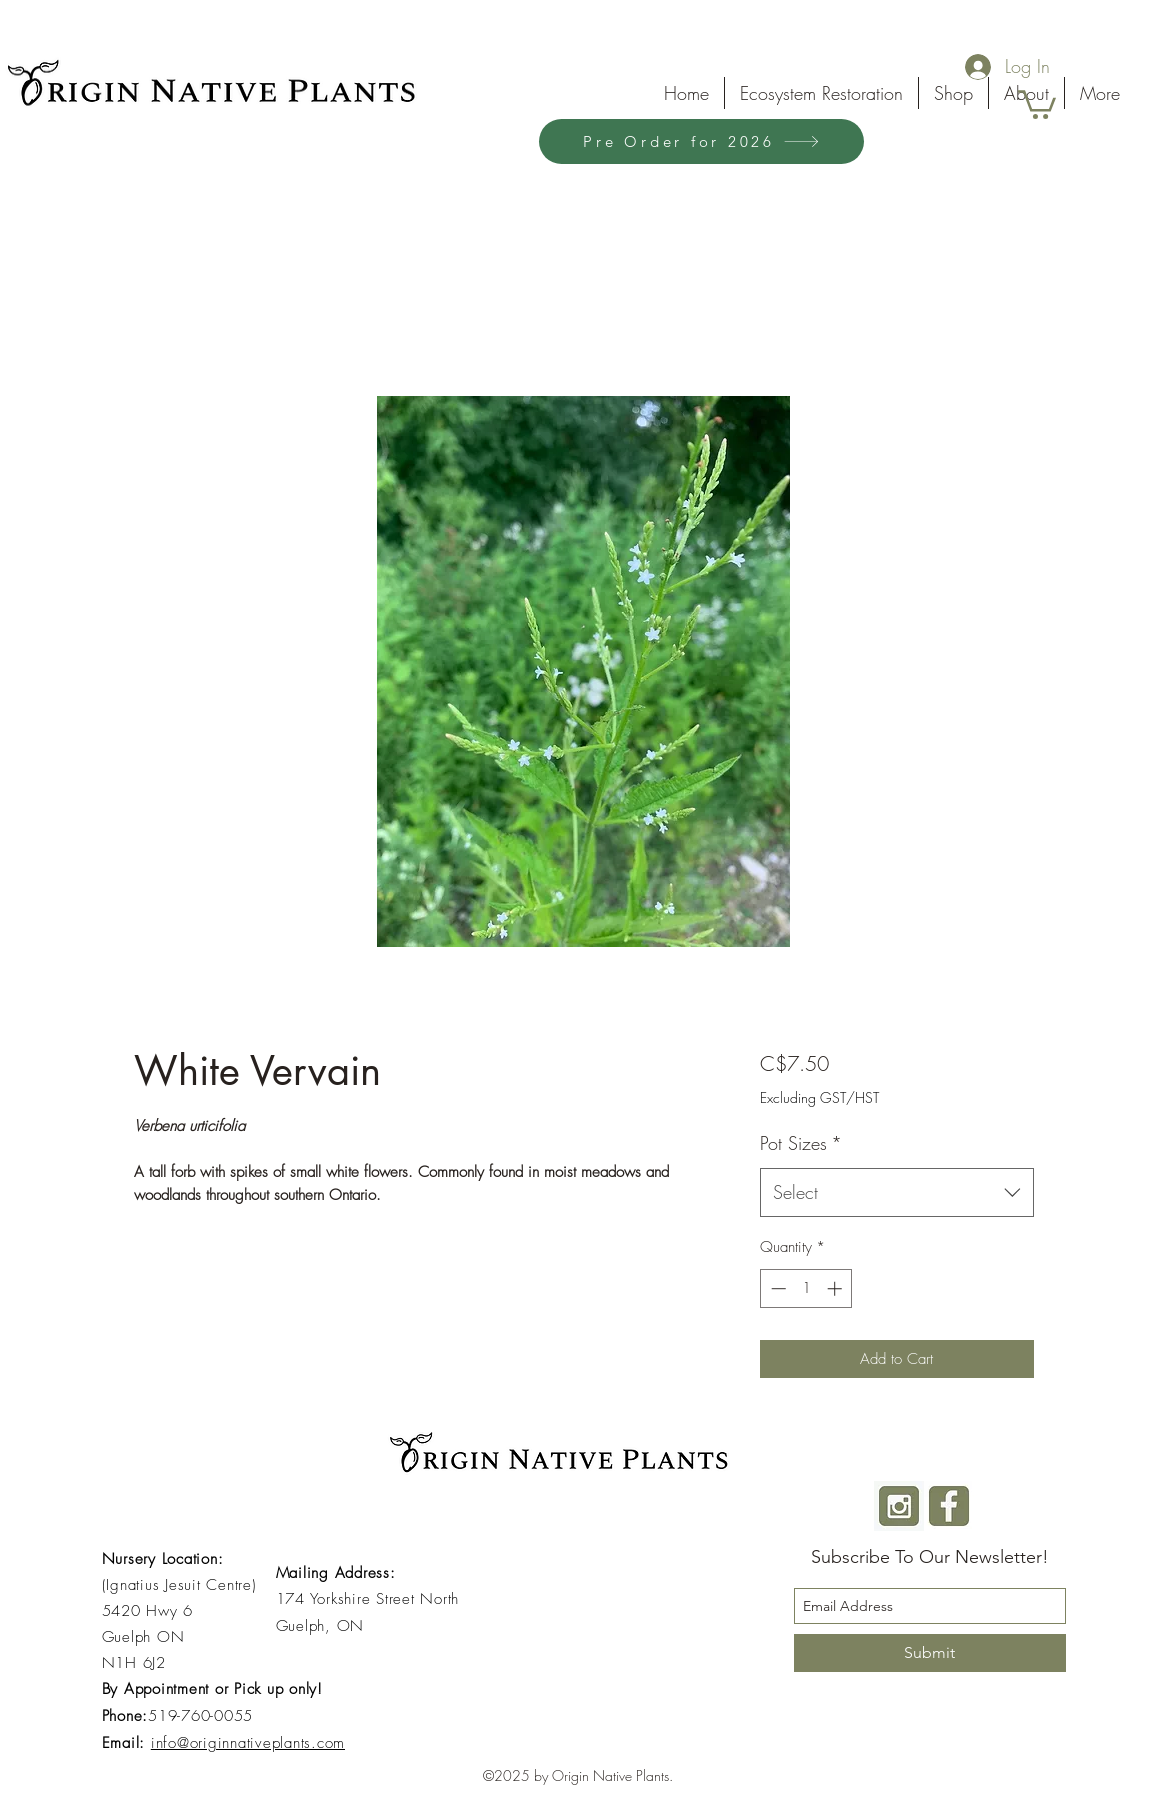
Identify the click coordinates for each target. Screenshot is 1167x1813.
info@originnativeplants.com (248, 1743)
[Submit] (930, 1653)
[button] (1037, 103)
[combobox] (896, 1193)
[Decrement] (776, 1288)
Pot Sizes (801, 1143)
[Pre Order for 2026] (701, 141)
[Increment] (836, 1288)
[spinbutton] (806, 1288)
